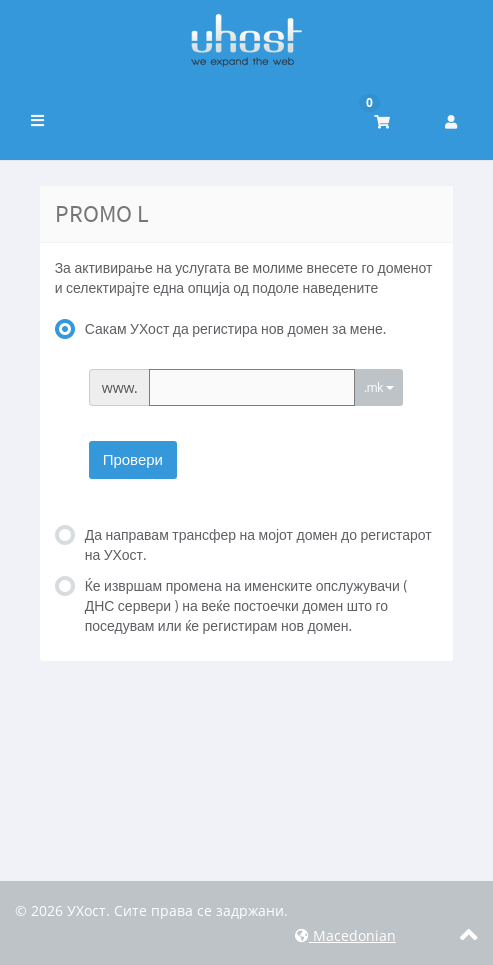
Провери (133, 459)
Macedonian (345, 935)
